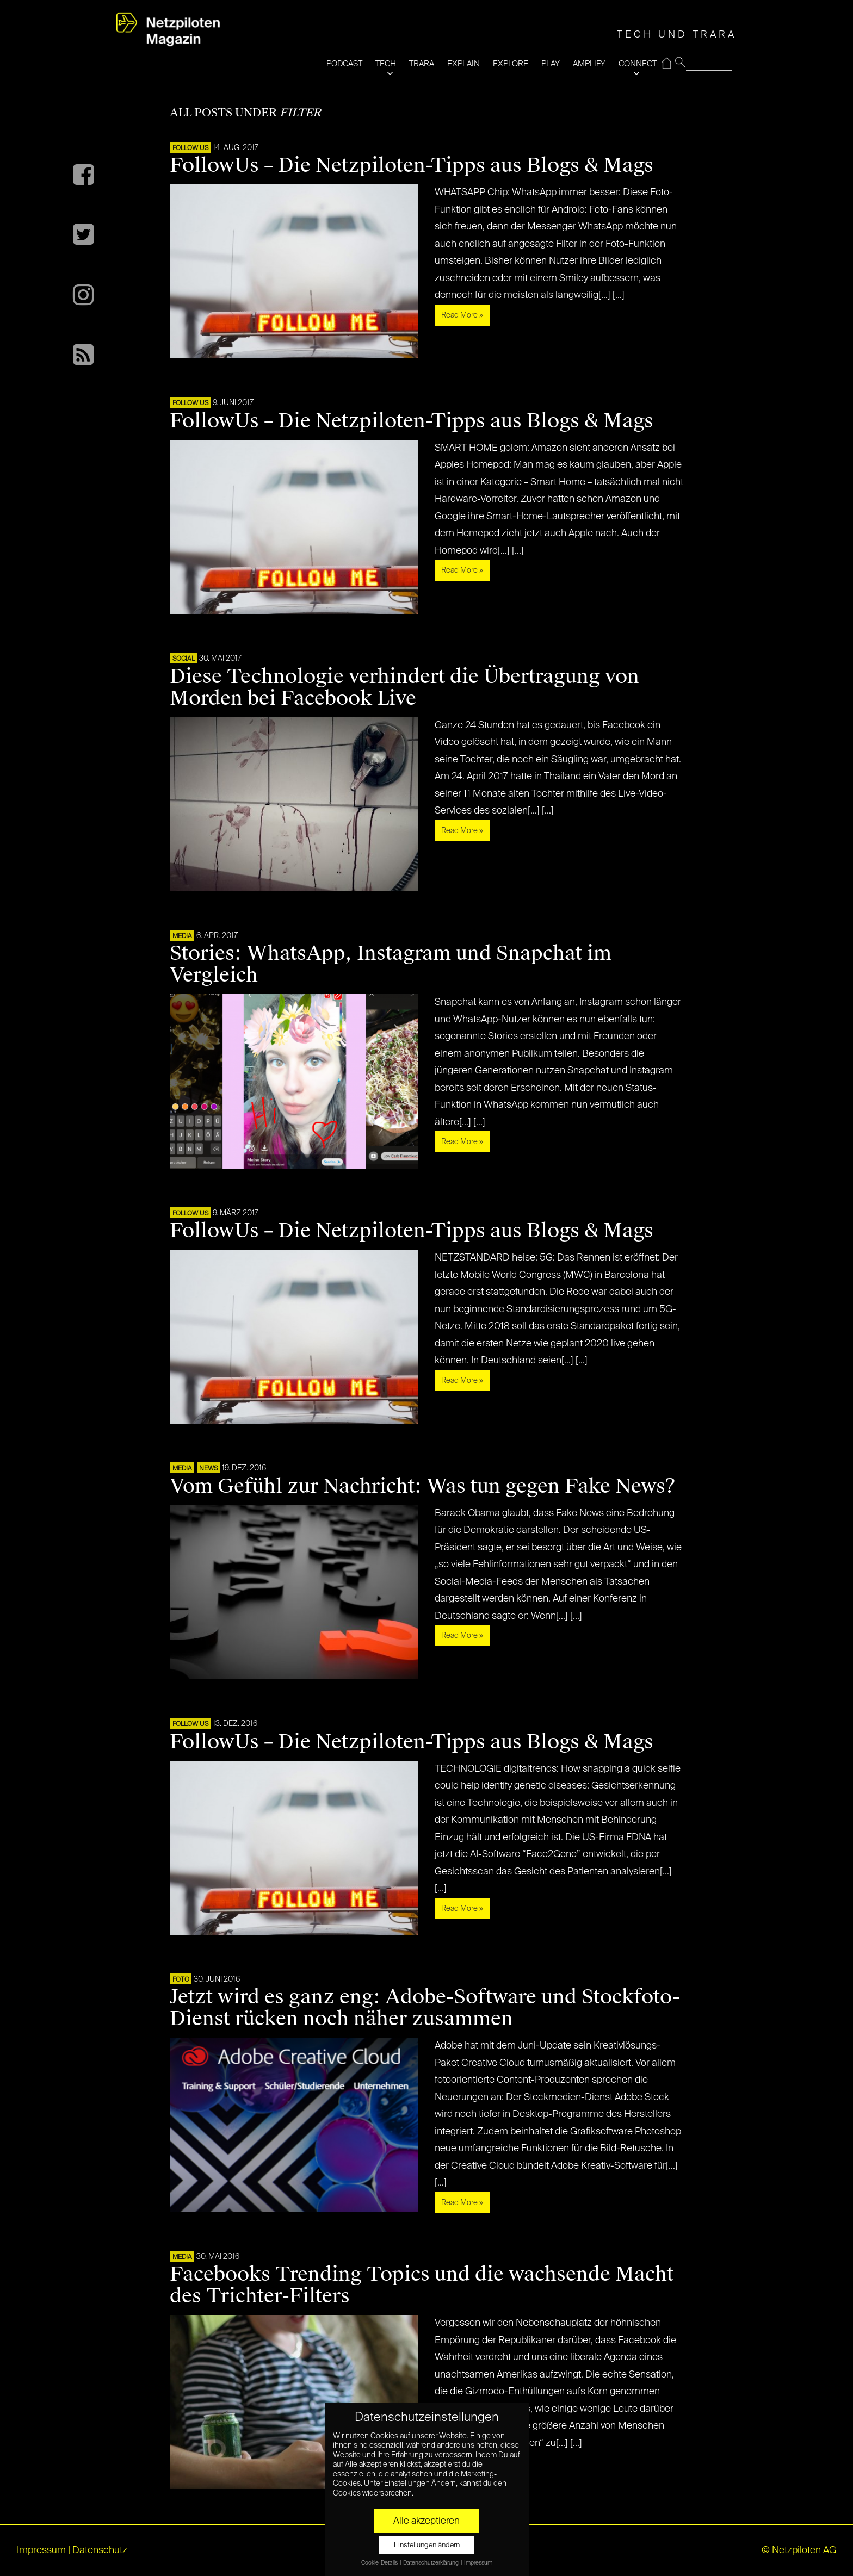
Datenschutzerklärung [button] (431, 2563)
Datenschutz (99, 2550)
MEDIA (182, 936)
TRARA (421, 64)
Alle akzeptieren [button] (426, 2521)
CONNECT (638, 64)
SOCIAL (183, 659)
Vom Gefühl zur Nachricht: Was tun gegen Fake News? (423, 1486)
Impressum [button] (478, 2563)
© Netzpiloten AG (799, 2550)
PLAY (550, 64)
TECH (385, 64)
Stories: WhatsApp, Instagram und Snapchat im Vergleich (390, 964)
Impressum (41, 2550)
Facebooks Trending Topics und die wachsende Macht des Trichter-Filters (421, 2285)
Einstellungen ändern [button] (427, 2545)
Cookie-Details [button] (380, 2563)
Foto (180, 1980)
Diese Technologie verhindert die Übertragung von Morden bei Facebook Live (404, 687)
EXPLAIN (463, 64)
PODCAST (344, 64)
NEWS (208, 1469)
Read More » (462, 315)
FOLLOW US (190, 148)
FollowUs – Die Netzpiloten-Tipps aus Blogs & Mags (411, 165)
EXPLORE (510, 64)
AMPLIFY (589, 64)
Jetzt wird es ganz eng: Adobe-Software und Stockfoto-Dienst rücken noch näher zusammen (425, 2007)
